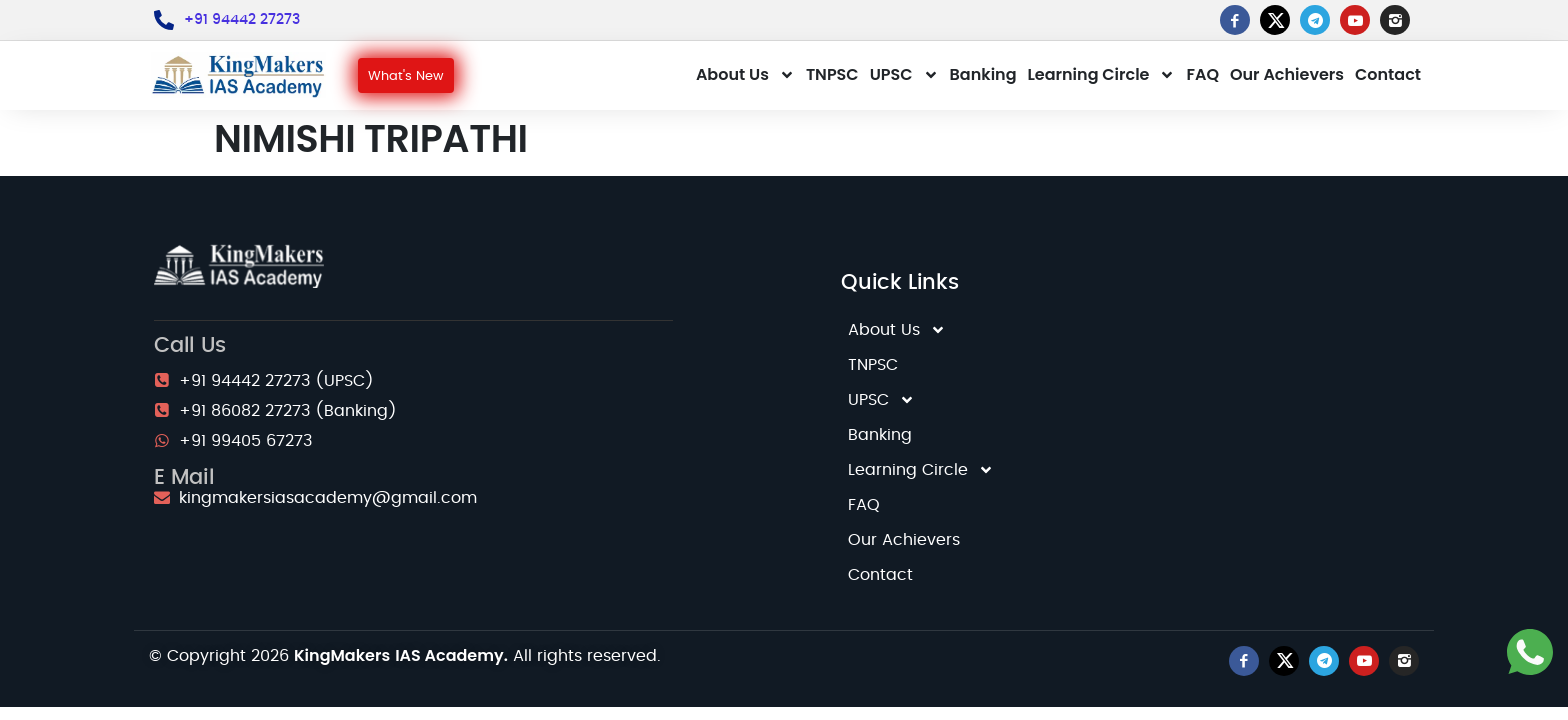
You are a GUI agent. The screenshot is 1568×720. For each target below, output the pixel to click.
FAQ (1202, 74)
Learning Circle (1102, 75)
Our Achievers (1287, 74)
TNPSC (832, 74)
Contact (1388, 74)
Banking (983, 74)
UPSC (904, 75)
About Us (745, 75)
